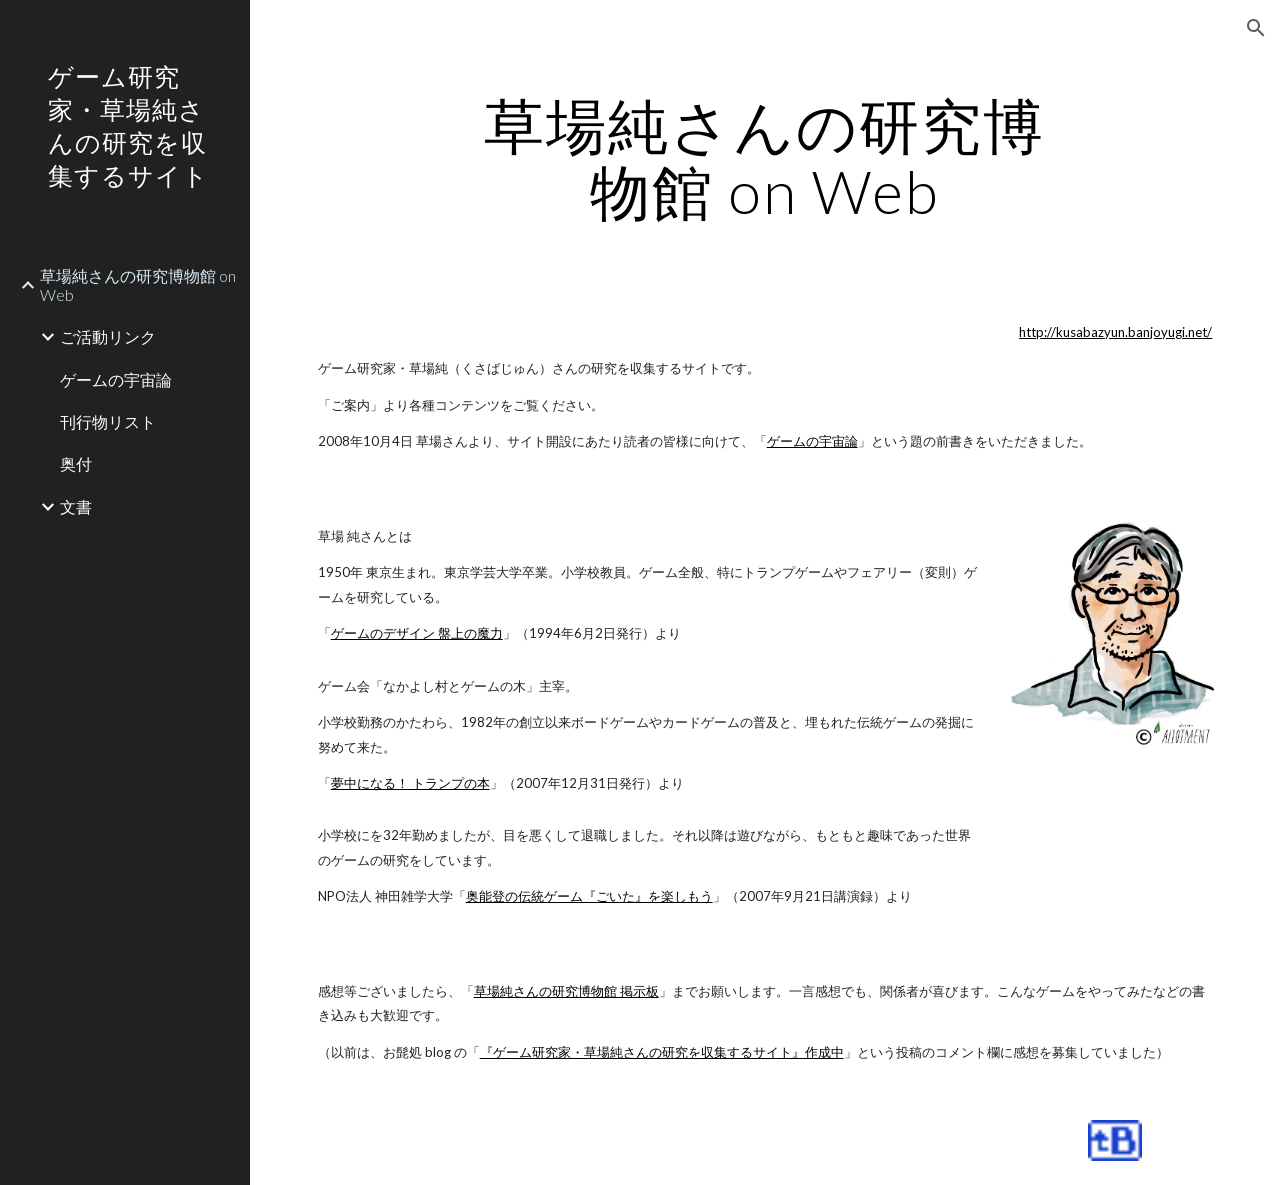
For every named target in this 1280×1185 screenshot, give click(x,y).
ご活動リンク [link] (108, 336)
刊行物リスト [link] (108, 421)
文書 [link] (76, 506)
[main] (764, 158)
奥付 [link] (76, 463)
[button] (1256, 28)
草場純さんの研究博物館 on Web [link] (138, 285)
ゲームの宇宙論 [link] (116, 379)
